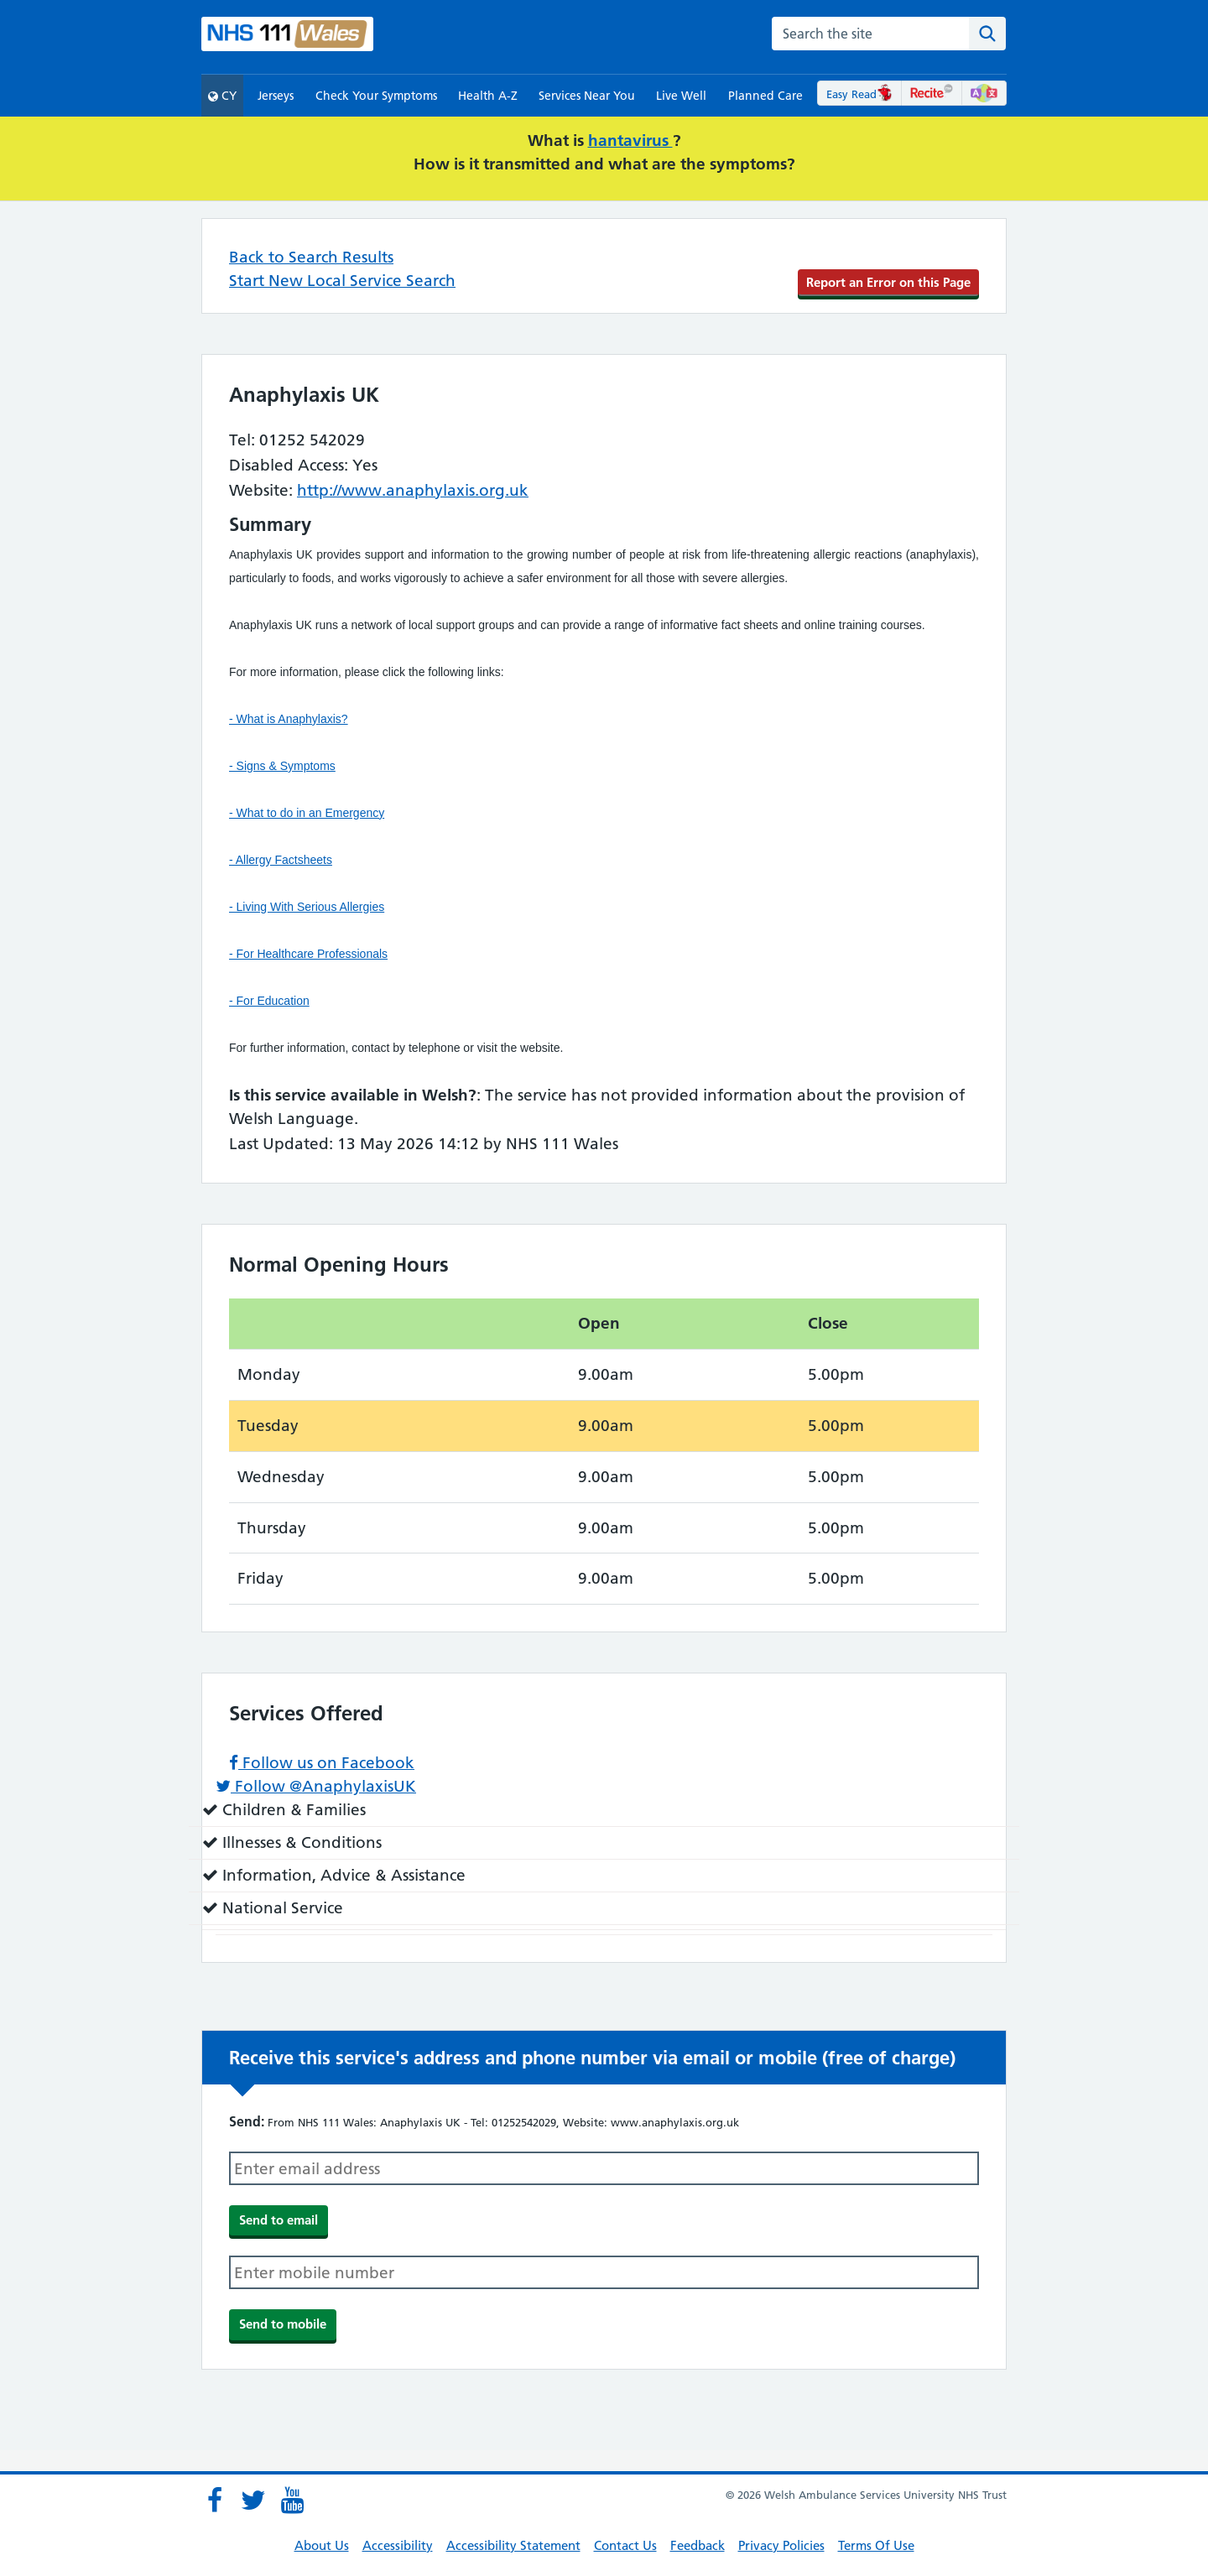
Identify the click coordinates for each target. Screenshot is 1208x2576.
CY (222, 95)
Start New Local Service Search (342, 280)
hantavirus (630, 140)
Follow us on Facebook (321, 1762)
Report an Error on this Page (888, 282)
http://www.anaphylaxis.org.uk (412, 490)
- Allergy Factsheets (280, 859)
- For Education (269, 1000)
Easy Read (859, 94)
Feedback (697, 2545)
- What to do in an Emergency (306, 813)
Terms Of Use (876, 2545)
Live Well (681, 95)
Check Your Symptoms (376, 95)
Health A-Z (488, 95)
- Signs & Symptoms (282, 766)
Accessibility (397, 2545)
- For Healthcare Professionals (308, 953)
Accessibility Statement (513, 2545)
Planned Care (765, 95)
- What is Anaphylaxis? (288, 719)
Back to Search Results (311, 257)
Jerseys (276, 95)
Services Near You (587, 95)
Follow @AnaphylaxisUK (316, 1786)
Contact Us (625, 2545)
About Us (321, 2545)
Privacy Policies (781, 2545)
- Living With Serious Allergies (306, 906)
